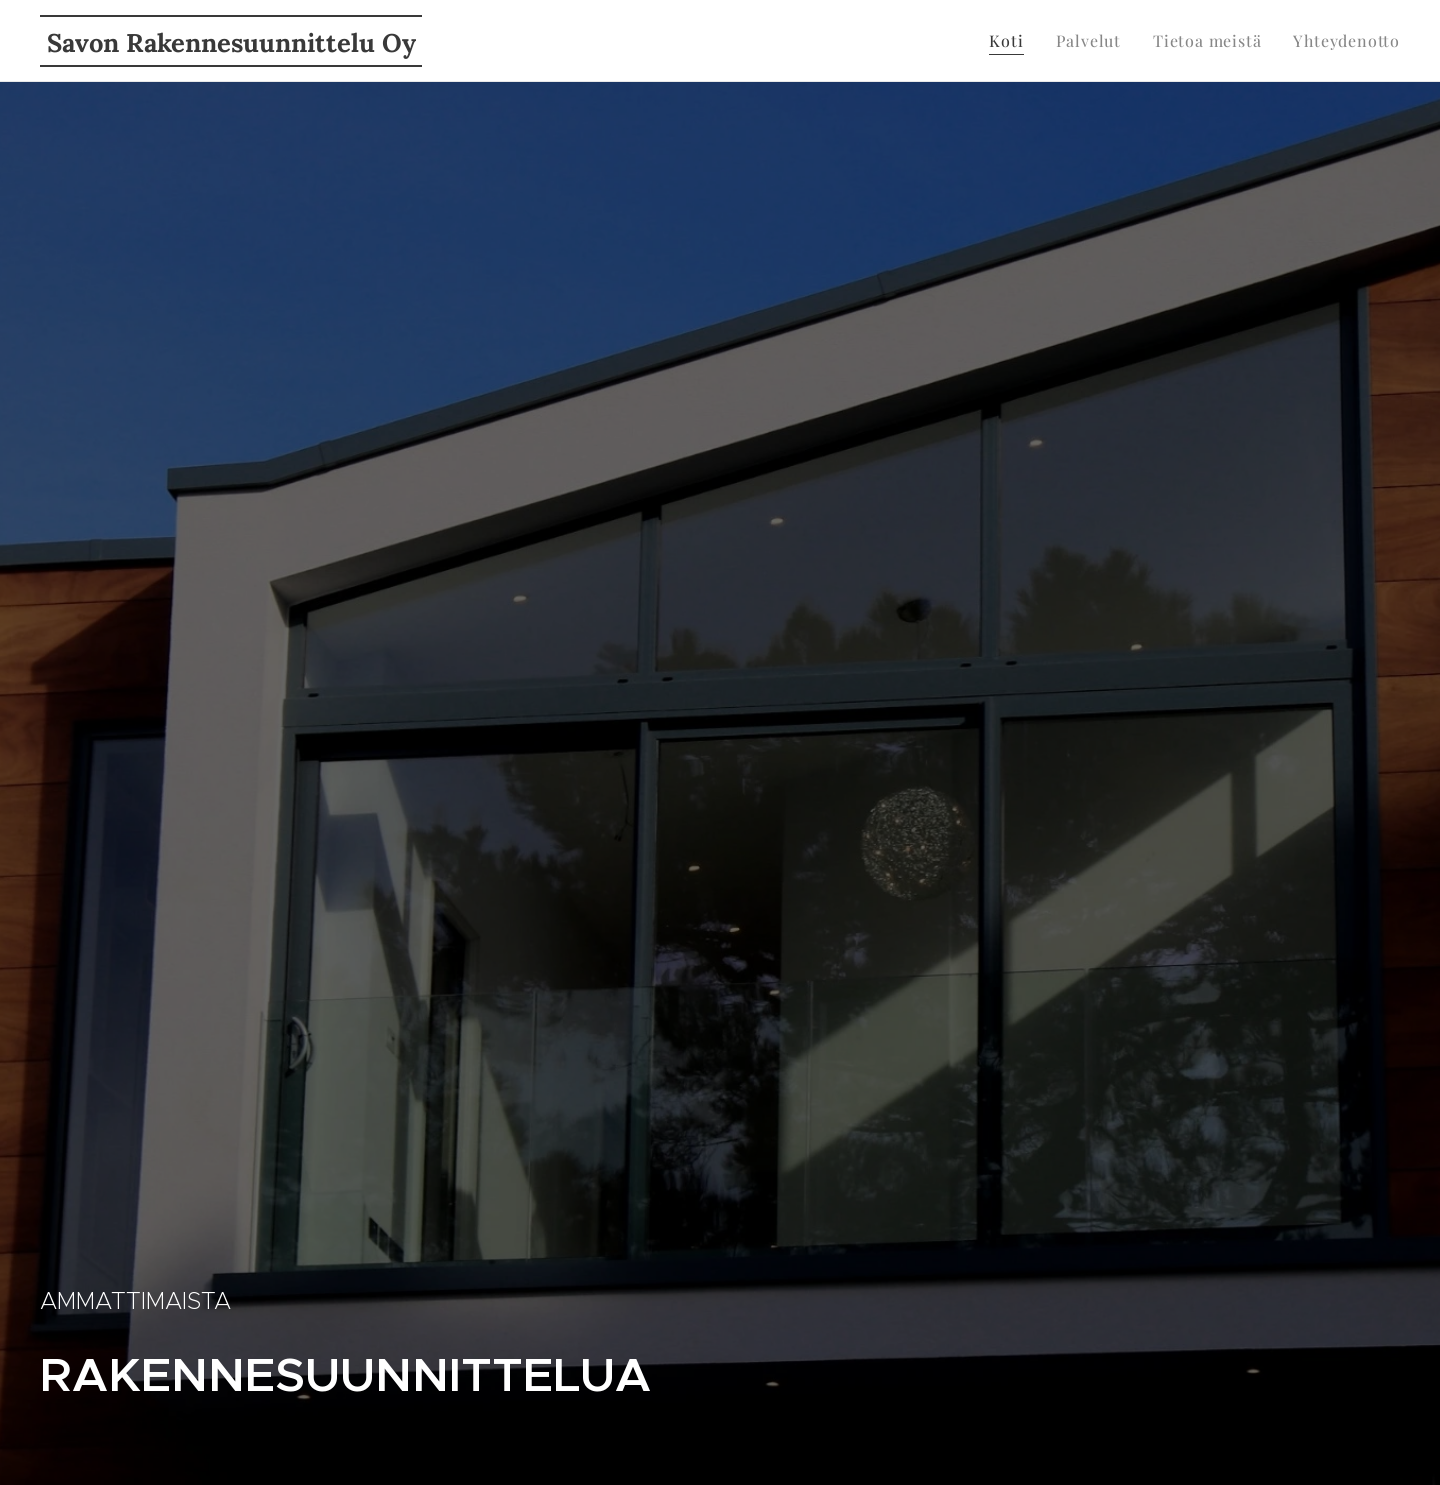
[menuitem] (1011, 41)
